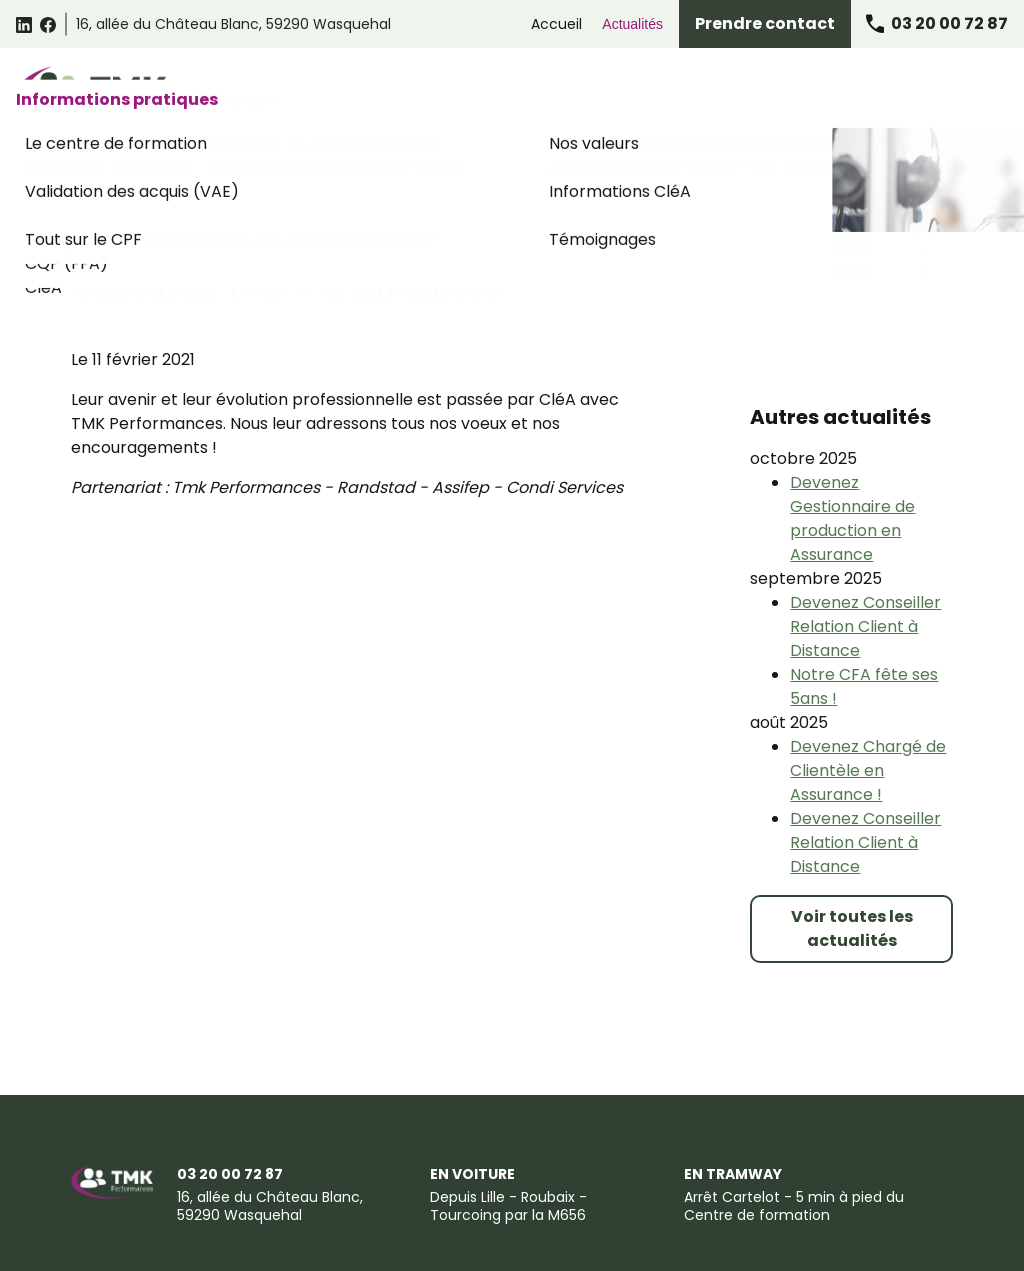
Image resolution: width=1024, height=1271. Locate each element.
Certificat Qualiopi (446, 1214)
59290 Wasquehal (233, 24)
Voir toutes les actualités (852, 817)
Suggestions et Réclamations (166, 1214)
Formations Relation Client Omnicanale (501, 92)
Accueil (556, 24)
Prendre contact (765, 23)
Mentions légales (126, 1176)
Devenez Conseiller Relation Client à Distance (865, 515)
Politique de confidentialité (509, 1176)
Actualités (632, 24)
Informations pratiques (925, 92)
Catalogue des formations (276, 92)
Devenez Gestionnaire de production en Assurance (852, 407)
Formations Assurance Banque (737, 92)
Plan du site (324, 1214)
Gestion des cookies (683, 1176)
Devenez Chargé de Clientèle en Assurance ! (868, 659)
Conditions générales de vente (303, 1176)
